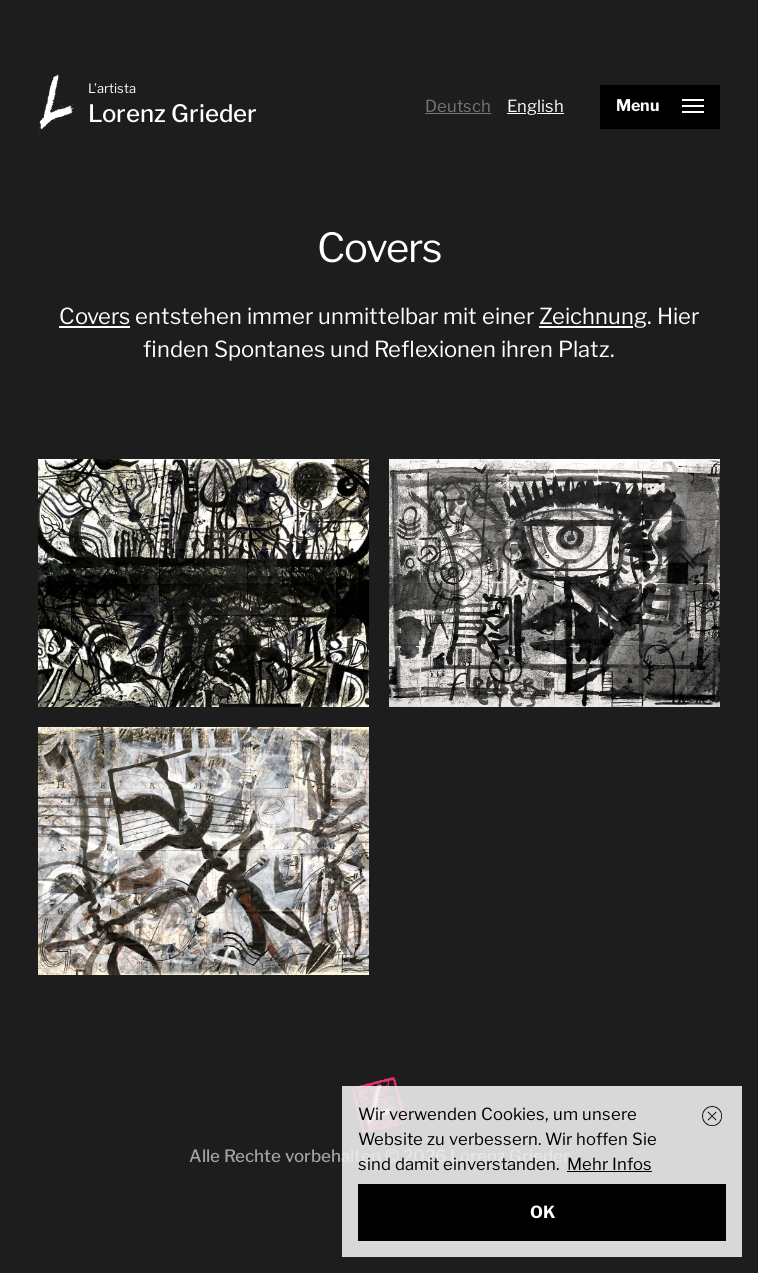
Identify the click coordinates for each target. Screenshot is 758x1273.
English (535, 106)
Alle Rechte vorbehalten (285, 1156)
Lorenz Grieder (172, 113)
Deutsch (458, 106)
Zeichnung (593, 316)
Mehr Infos (609, 1164)
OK (542, 1212)
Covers (94, 316)
